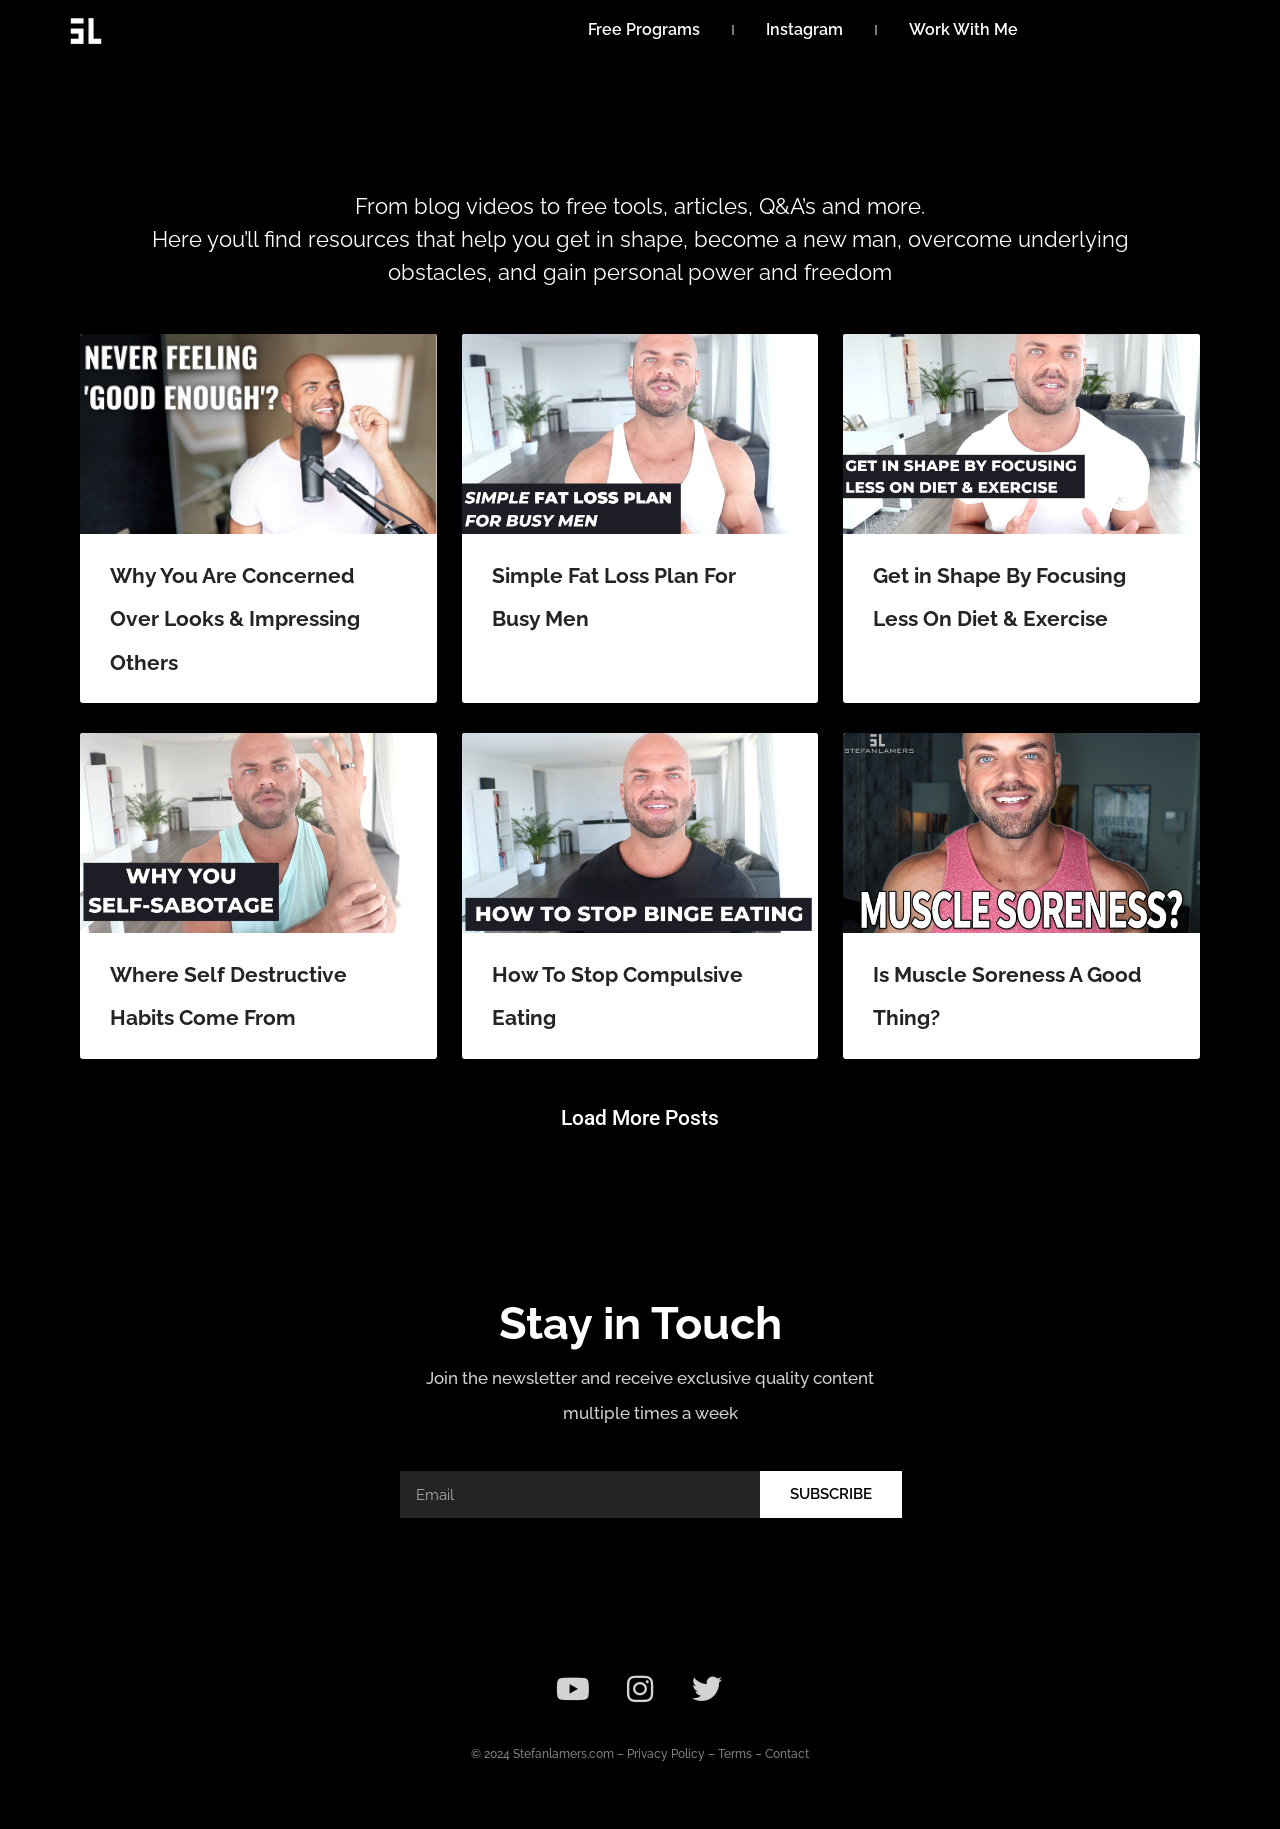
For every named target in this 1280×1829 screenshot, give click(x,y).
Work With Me (963, 29)
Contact (787, 1754)
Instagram (804, 29)
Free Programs (644, 29)
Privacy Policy (666, 1754)
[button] (640, 1118)
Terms (735, 1754)
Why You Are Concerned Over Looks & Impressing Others (235, 619)
